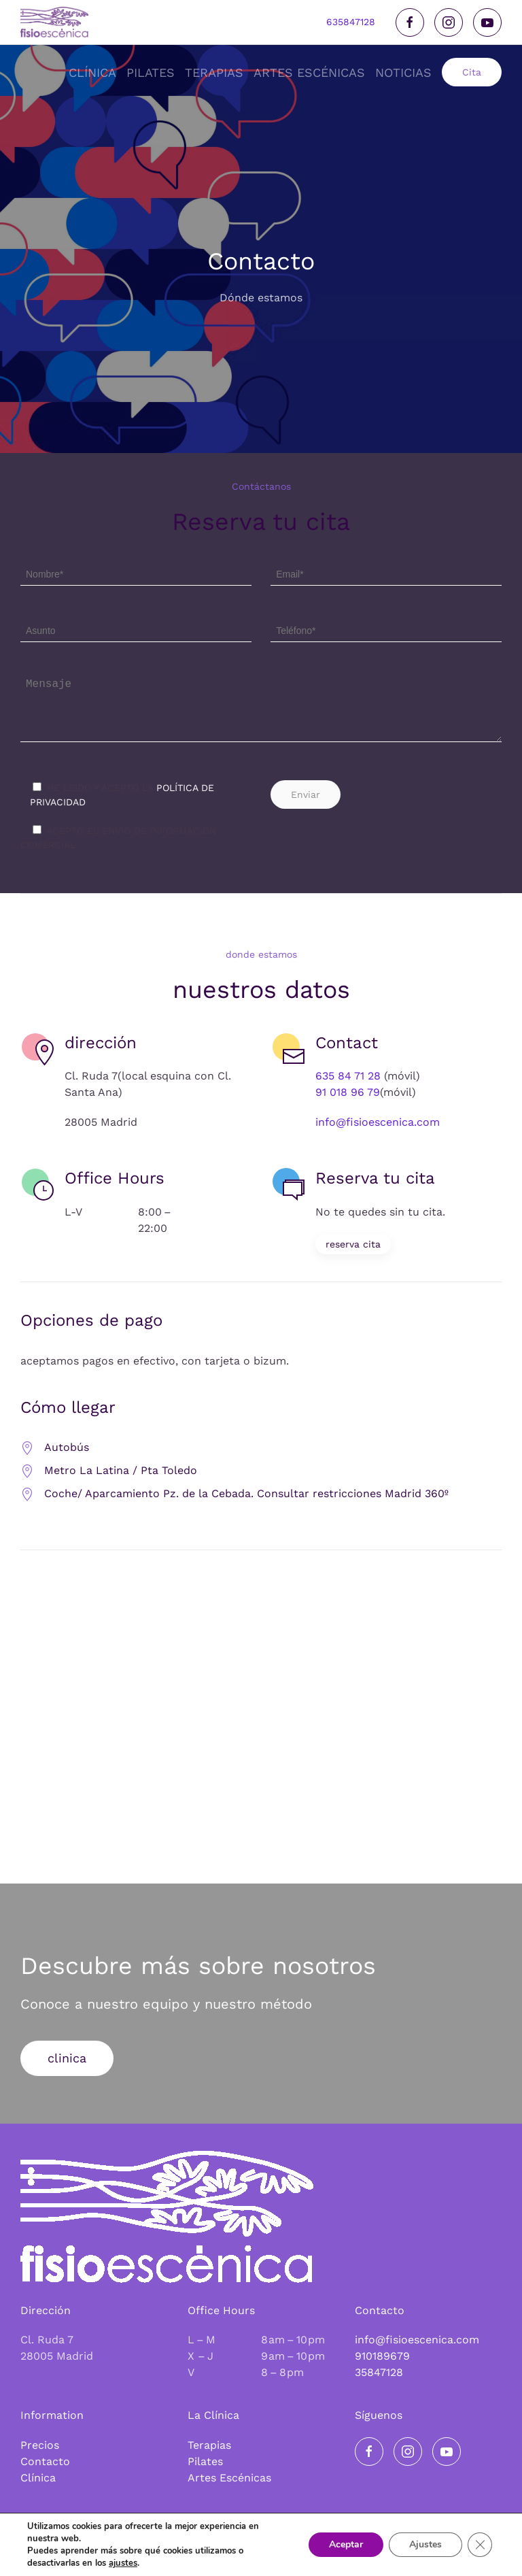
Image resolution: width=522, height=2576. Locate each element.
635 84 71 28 (348, 1084)
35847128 (379, 2372)
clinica (67, 2066)
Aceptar (346, 2544)
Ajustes (425, 2544)
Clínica (38, 2477)
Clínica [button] (92, 72)
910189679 (382, 2355)
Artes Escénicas (229, 2477)
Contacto (45, 2461)
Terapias (209, 2445)
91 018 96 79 (347, 1100)
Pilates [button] (150, 72)
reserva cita (353, 1252)
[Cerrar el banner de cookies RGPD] (480, 2544)
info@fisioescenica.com (377, 1130)
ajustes (123, 2563)
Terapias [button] (214, 72)
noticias (403, 72)
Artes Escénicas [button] (309, 72)
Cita (471, 72)
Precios (39, 2445)
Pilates (205, 2461)
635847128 (350, 21)
